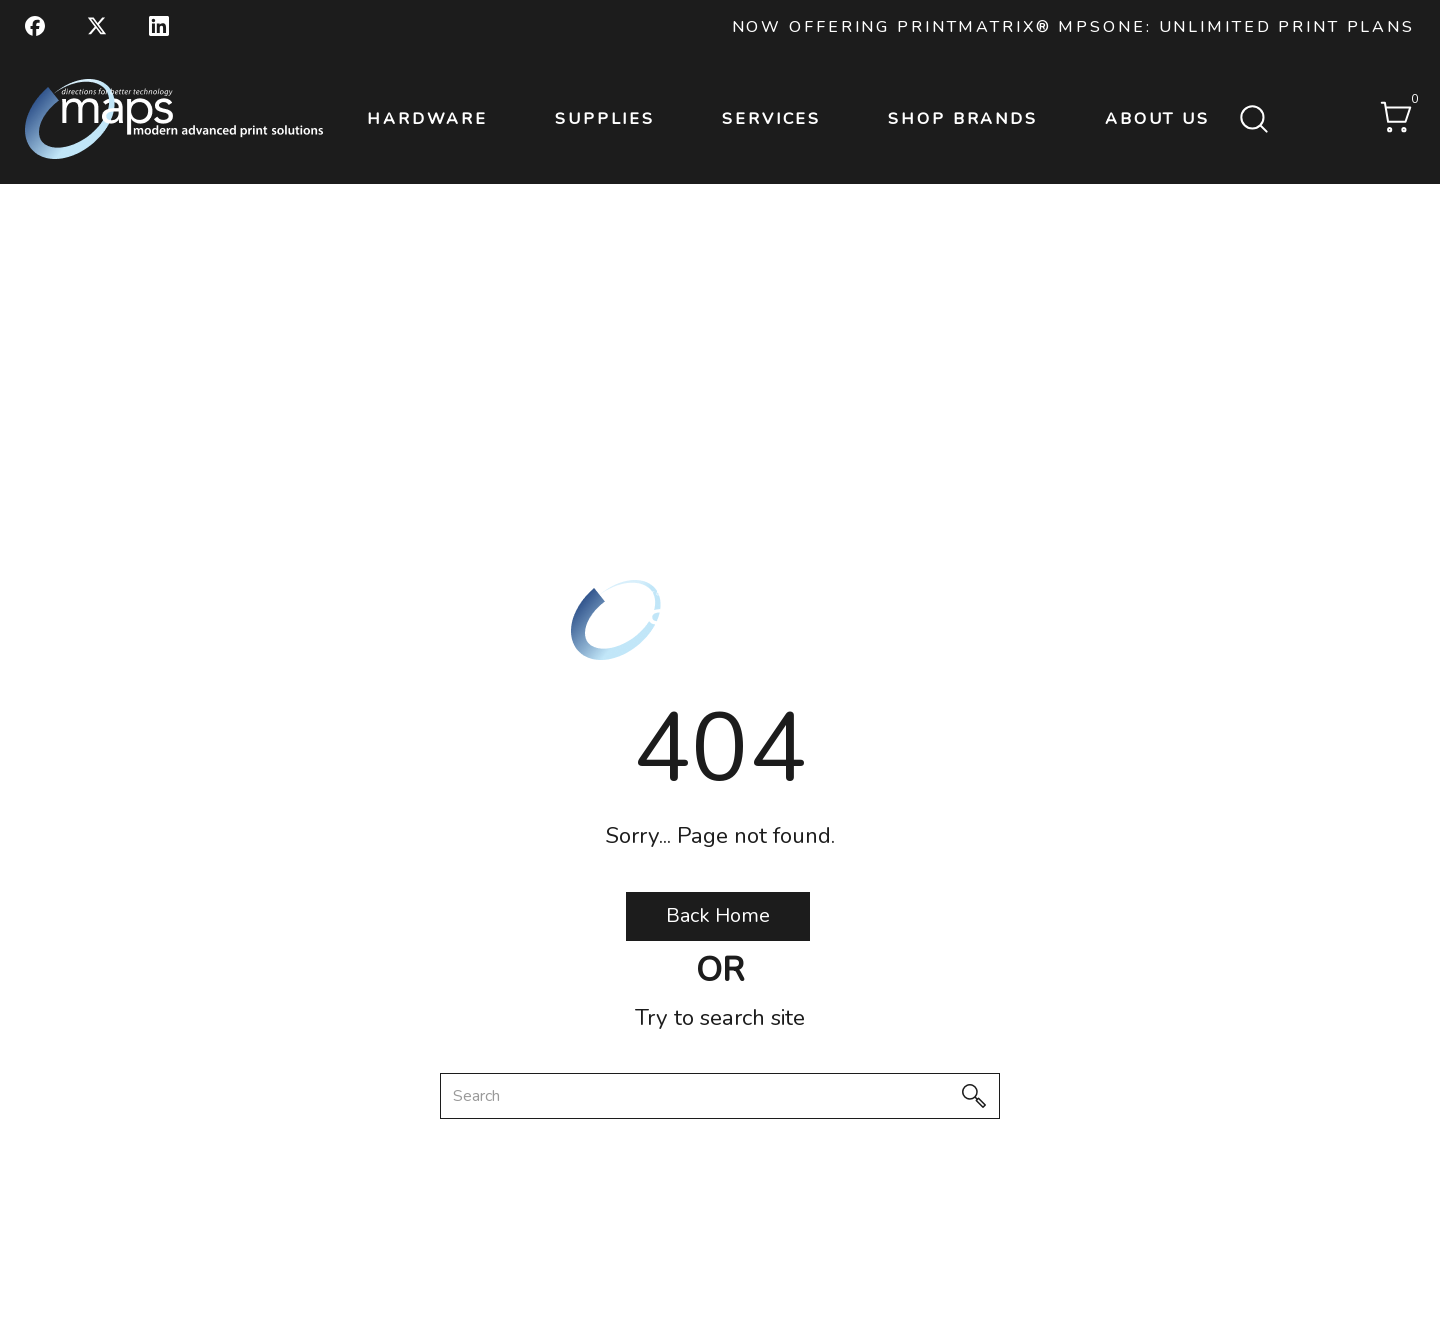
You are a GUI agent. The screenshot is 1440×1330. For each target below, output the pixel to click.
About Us (1157, 119)
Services (771, 119)
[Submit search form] (1254, 121)
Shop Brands (963, 119)
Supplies (605, 119)
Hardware (427, 119)
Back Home (718, 915)
